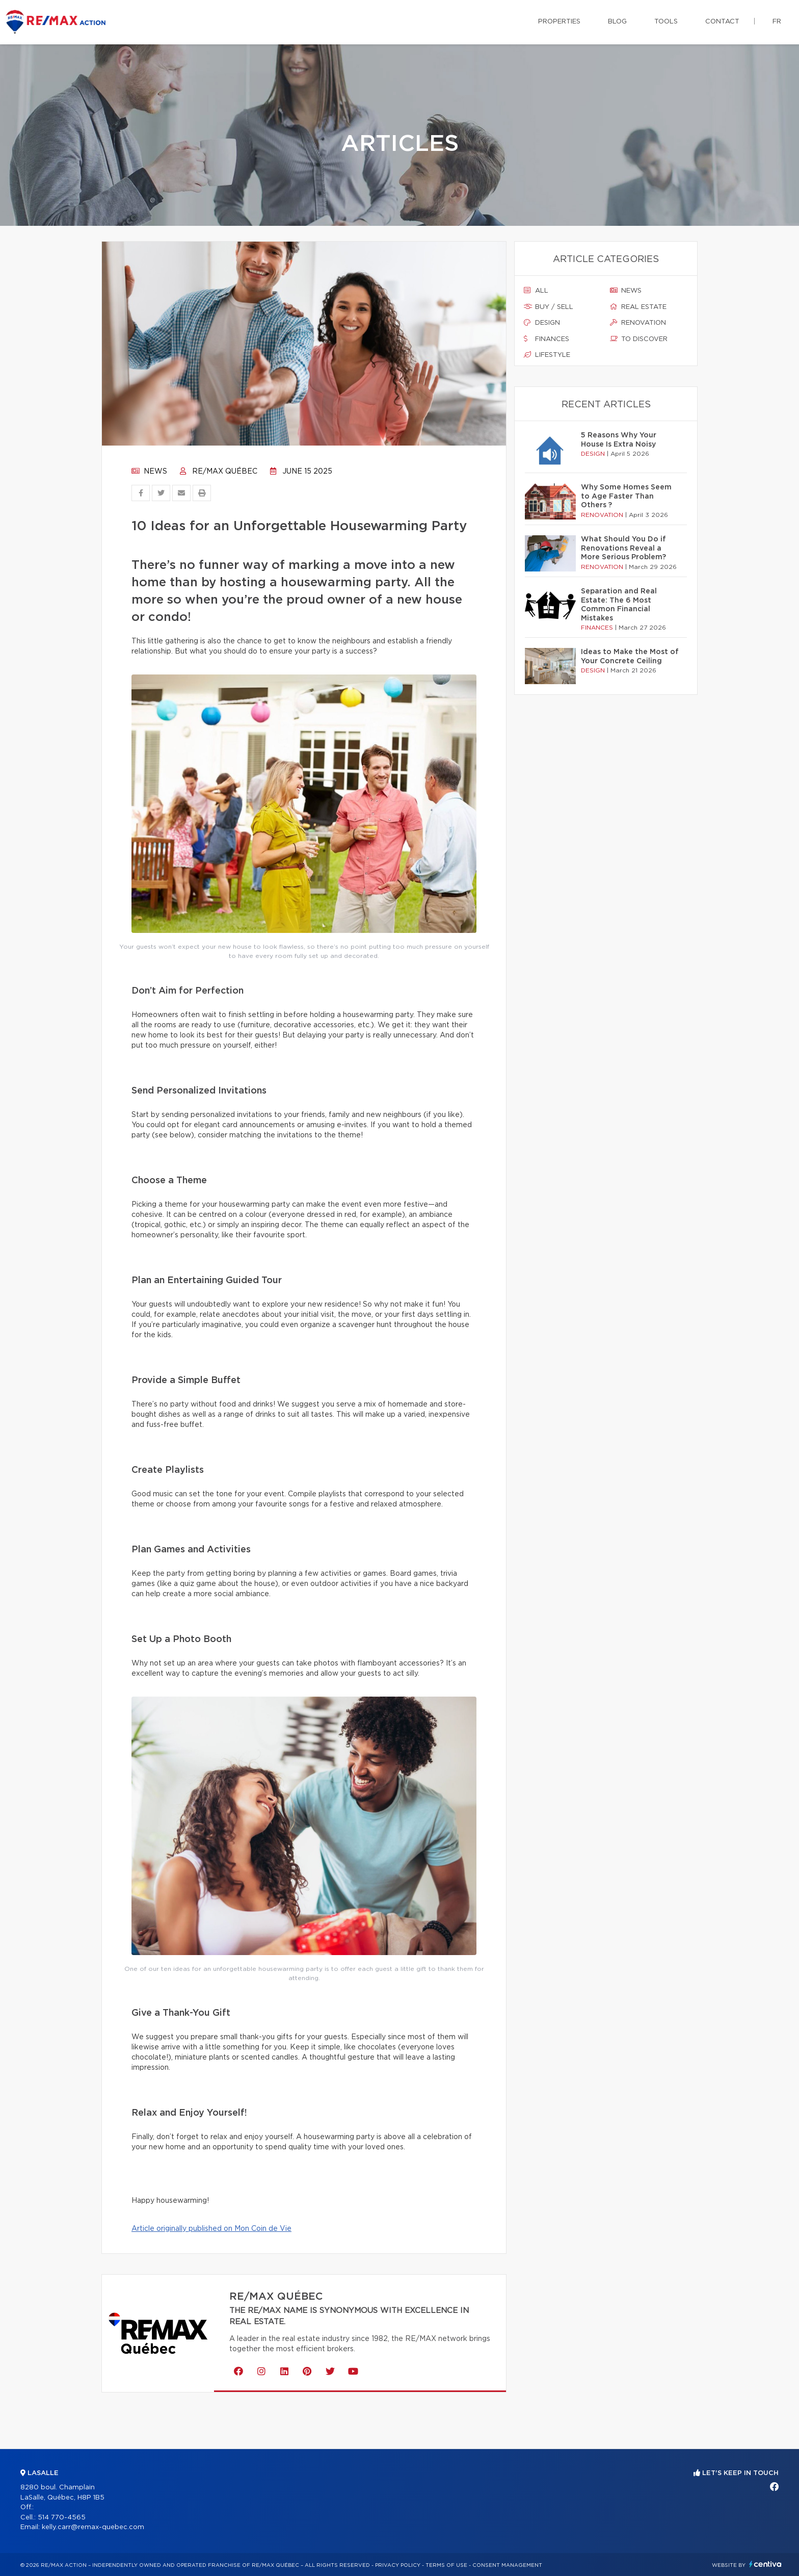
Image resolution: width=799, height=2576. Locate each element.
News (149, 471)
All (536, 290)
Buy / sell (548, 306)
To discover (639, 339)
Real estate (638, 306)
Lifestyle (547, 354)
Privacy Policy (397, 2565)
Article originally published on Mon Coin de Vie (211, 2228)
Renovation (638, 322)
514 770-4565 (62, 2517)
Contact (722, 21)
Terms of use (446, 2565)
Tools (666, 21)
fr (777, 21)
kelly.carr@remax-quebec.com (93, 2527)
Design (542, 322)
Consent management (507, 2565)
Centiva (765, 2564)
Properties (559, 21)
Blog (617, 21)
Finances (546, 339)
